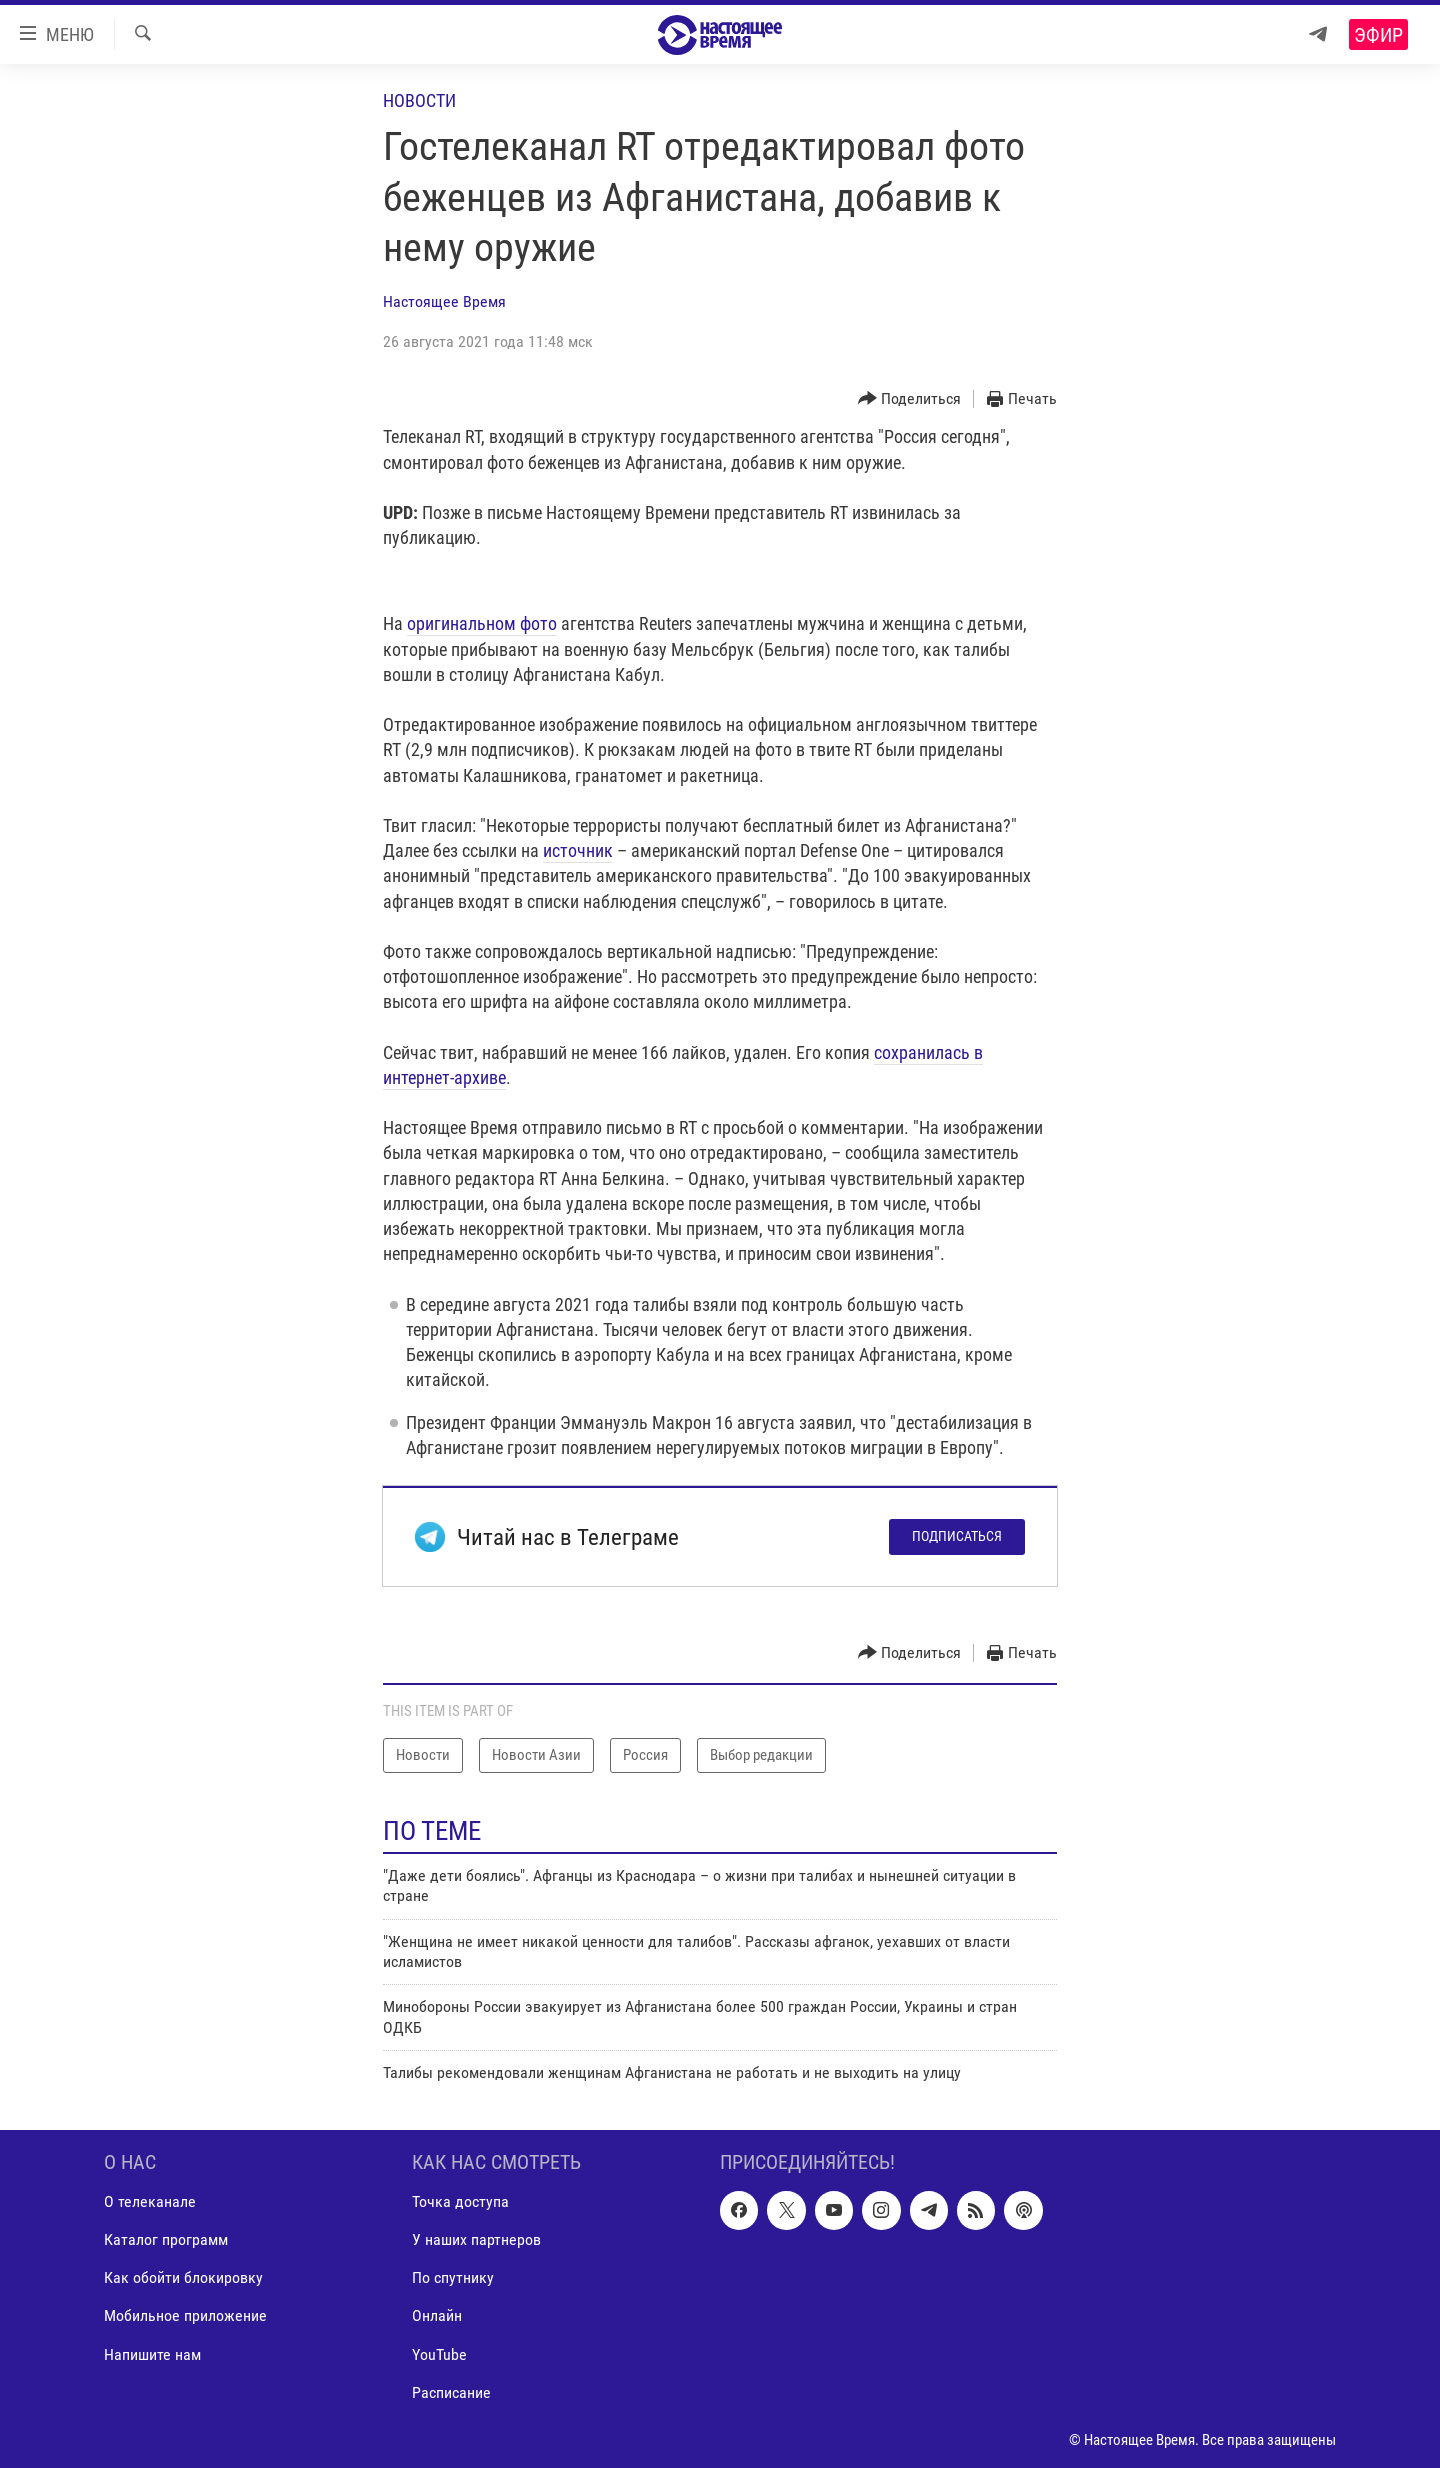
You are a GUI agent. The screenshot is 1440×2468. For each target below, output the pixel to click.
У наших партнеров (476, 2239)
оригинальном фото (482, 623)
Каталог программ (166, 2239)
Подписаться (957, 1536)
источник (578, 850)
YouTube (439, 2353)
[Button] (910, 399)
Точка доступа (460, 2201)
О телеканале (150, 2201)
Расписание (451, 2391)
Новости (419, 100)
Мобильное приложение (185, 2315)
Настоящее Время (444, 301)
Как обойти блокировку (183, 2277)
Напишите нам (152, 2353)
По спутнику (453, 2277)
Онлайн (437, 2315)
